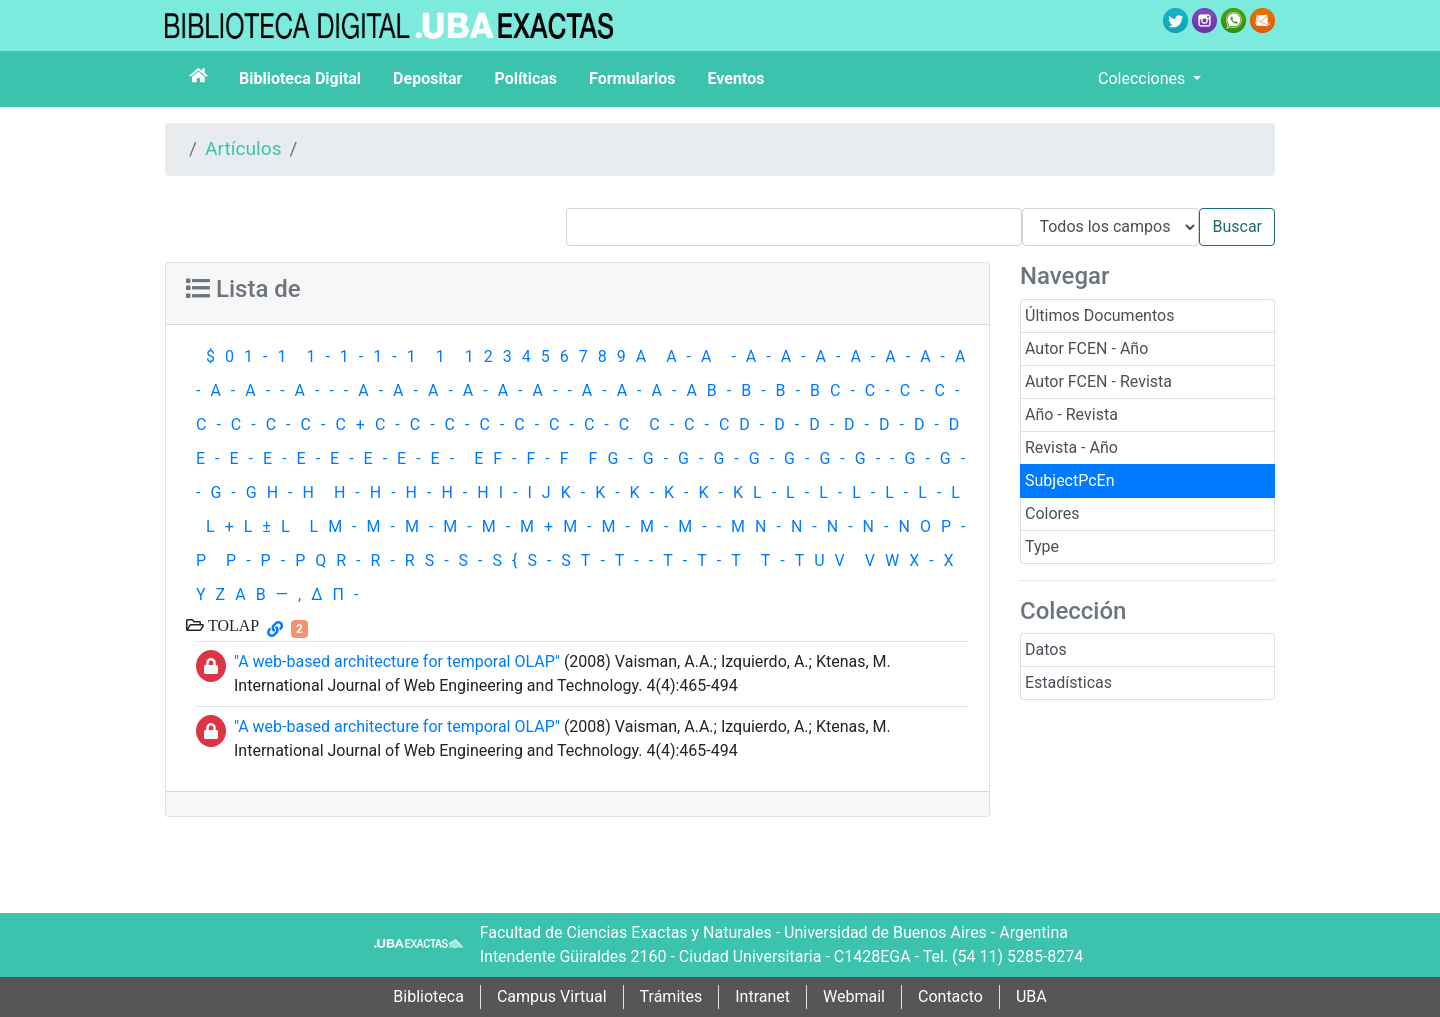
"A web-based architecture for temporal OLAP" (397, 661)
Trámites (671, 996)
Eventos (736, 78)
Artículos (243, 148)
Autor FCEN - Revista (1098, 381)
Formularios (632, 78)
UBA (1031, 996)
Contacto (950, 996)
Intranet (762, 996)
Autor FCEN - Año (1086, 348)
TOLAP (231, 625)
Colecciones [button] (1143, 78)
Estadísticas (1068, 682)
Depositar (427, 78)
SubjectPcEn (1070, 480)
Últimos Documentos (1099, 315)
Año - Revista (1071, 414)
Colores (1052, 513)
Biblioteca (428, 996)
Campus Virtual (552, 996)
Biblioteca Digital (300, 78)
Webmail (854, 996)
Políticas (525, 78)
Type (1042, 546)
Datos (1046, 649)
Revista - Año (1071, 447)
